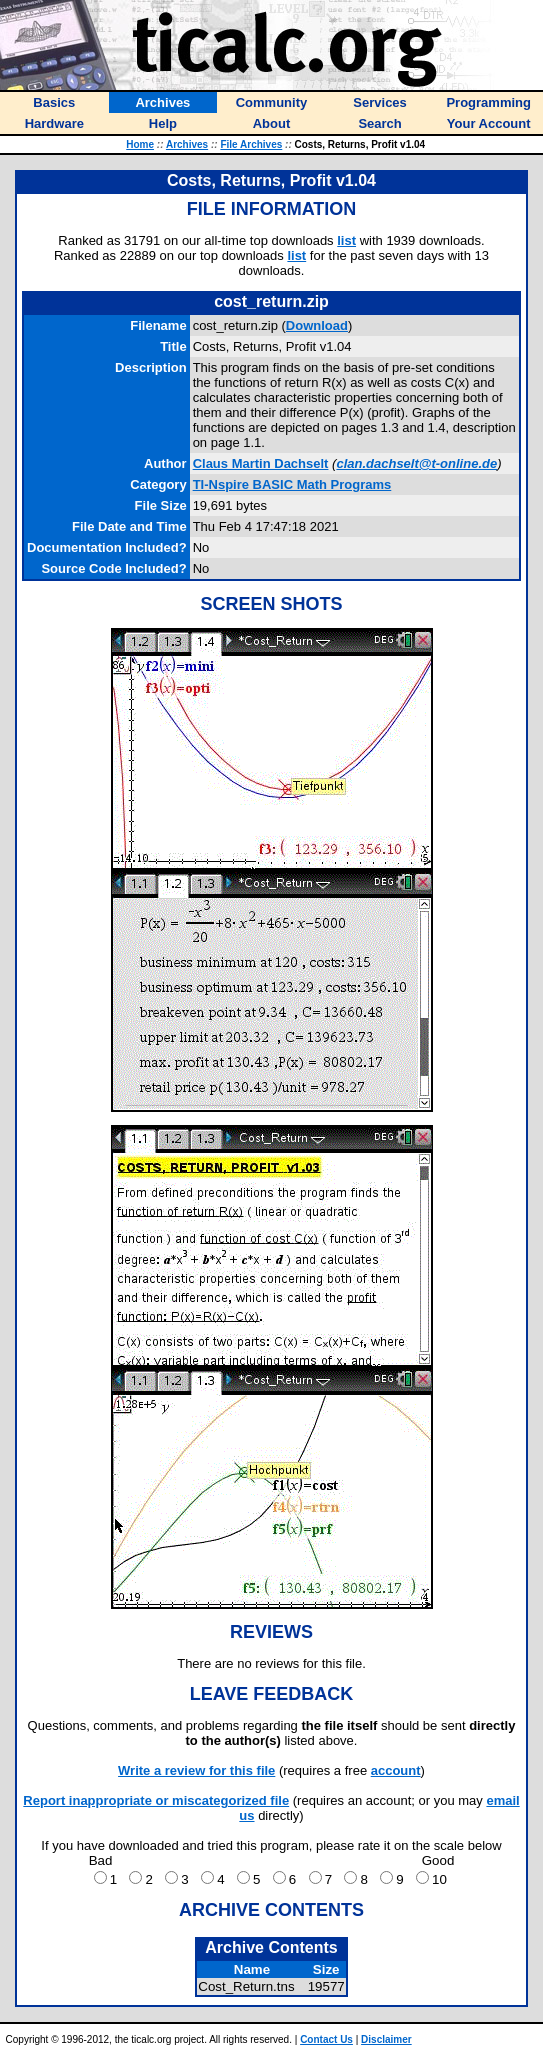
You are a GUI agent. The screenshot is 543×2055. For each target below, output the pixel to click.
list (346, 240)
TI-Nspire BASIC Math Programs (292, 484)
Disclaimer (386, 2039)
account (396, 1770)
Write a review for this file (196, 1770)
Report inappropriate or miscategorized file (156, 1800)
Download (317, 325)
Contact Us (326, 2039)
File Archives (251, 144)
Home (140, 144)
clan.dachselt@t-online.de (416, 463)
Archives (187, 144)
